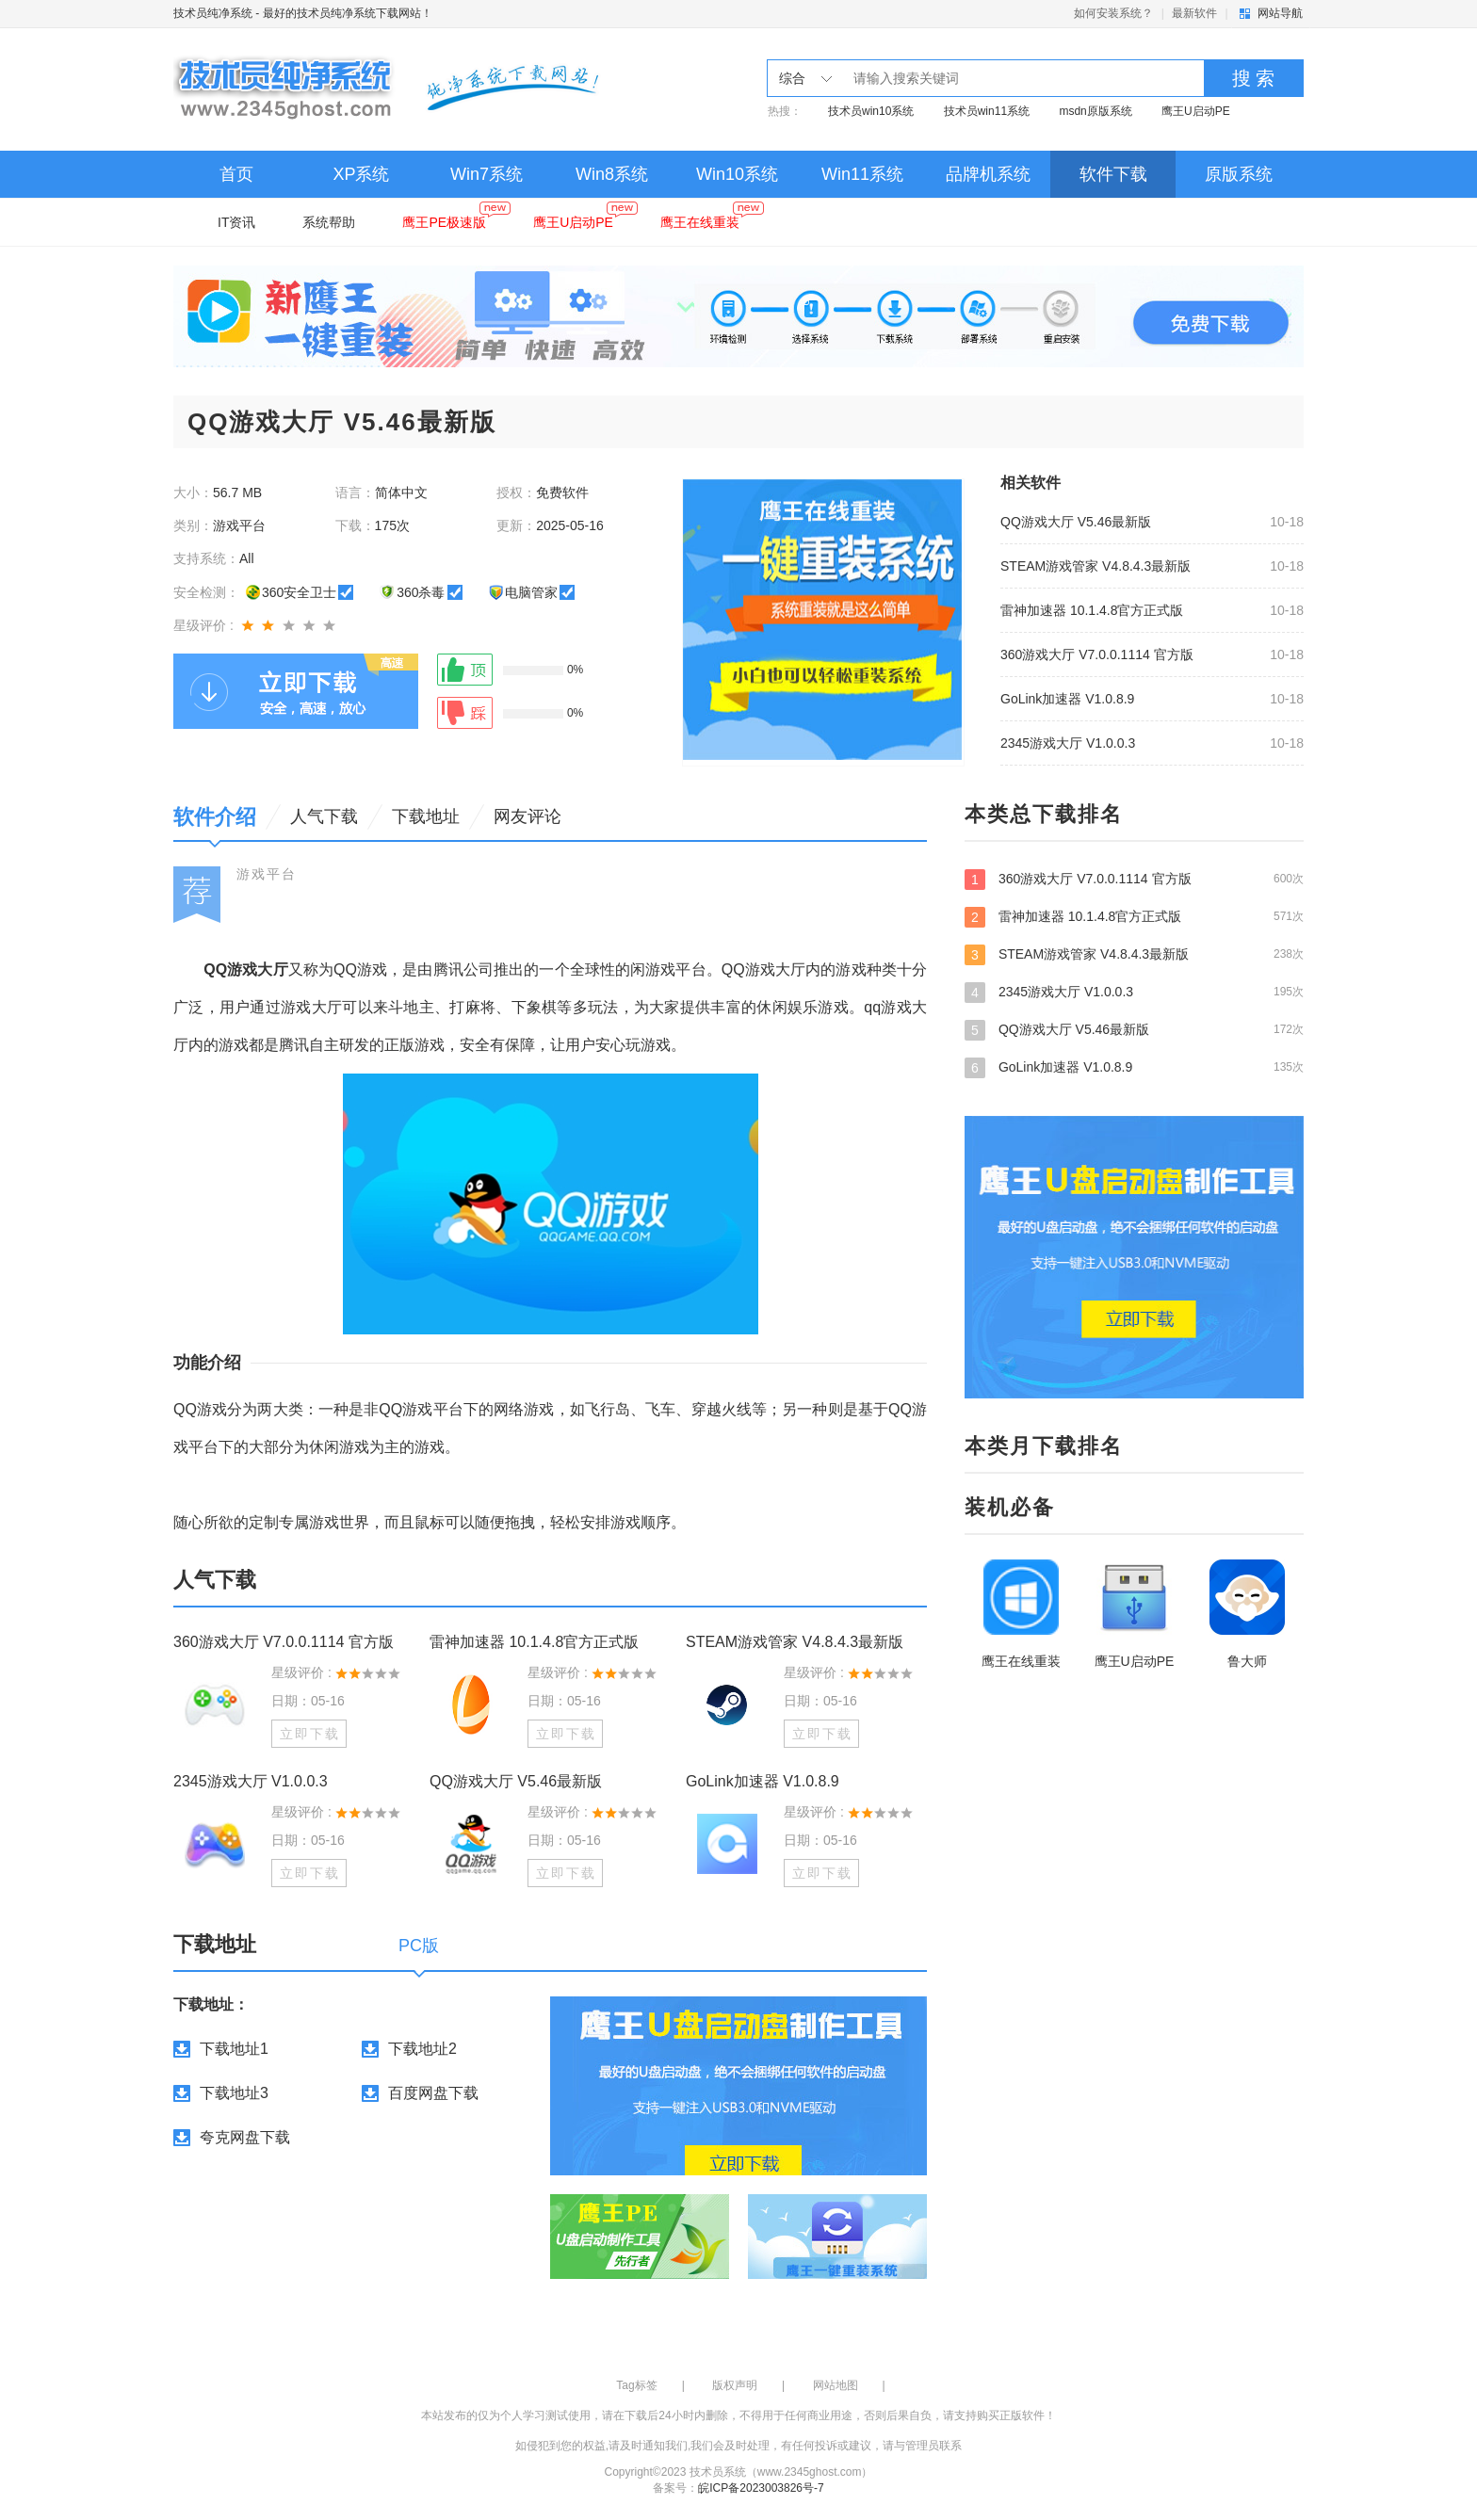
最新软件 (1194, 13)
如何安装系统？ (1113, 13)
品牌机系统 (988, 174)
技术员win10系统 (871, 111)
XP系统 (361, 174)
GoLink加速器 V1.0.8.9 (1067, 698)
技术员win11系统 (987, 111)
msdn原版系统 (1095, 111)
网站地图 (835, 2385)
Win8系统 (612, 174)
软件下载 (1113, 174)
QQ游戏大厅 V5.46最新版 (1075, 521)
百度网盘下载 (433, 2093)
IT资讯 (236, 222)
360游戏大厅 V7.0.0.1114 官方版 (1096, 654)
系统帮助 (328, 222)
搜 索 (1253, 78)
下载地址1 (234, 2049)
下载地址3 (234, 2093)
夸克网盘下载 (245, 2137)
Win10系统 (737, 174)
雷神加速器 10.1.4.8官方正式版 (1092, 610)
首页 (236, 174)
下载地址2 (422, 2049)
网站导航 (1280, 13)
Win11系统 (862, 174)
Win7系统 (486, 174)
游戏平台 (266, 873)
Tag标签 (636, 2385)
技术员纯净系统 (212, 13)
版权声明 (734, 2385)
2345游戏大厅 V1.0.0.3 (1067, 743)
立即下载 (310, 1733)
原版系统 (1239, 174)
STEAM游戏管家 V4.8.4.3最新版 (1095, 565)
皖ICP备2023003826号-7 (760, 2488)
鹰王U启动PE (1195, 111)
